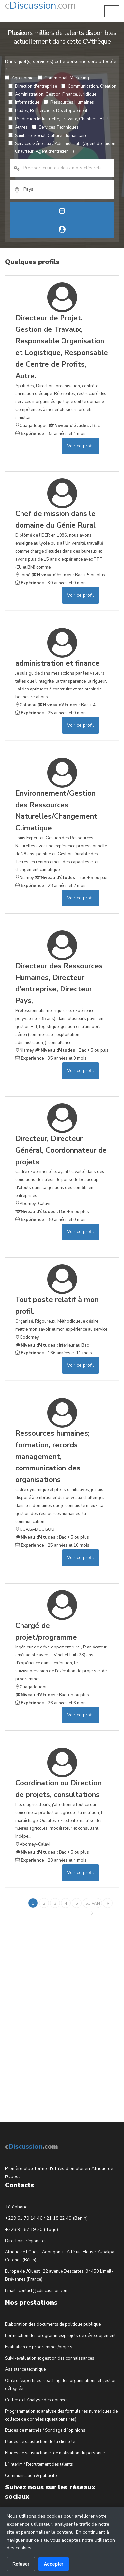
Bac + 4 (66, 705)
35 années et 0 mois (51, 1058)
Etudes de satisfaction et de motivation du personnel (55, 2453)
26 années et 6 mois (51, 1703)
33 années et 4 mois (51, 434)
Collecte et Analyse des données (37, 2400)
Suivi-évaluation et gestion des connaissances (49, 2358)
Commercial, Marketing (63, 78)
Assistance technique (25, 2369)
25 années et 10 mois (52, 1545)
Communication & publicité (31, 2476)
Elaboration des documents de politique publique (53, 2324)
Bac (74, 426)
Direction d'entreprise (32, 86)
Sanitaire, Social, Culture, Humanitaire (47, 136)
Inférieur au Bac (52, 1345)
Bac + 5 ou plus (68, 575)
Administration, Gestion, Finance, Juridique (52, 94)
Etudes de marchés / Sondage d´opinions (45, 2430)
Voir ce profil (80, 446)
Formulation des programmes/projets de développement (60, 2336)
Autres (18, 127)
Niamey (24, 878)
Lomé (22, 575)
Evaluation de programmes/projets (38, 2347)
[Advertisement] (54, 2010)
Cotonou (25, 705)
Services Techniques (55, 127)
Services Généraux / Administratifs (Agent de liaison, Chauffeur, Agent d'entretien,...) (62, 147)
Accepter (53, 2564)
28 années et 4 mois (51, 1860)
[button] (111, 11)
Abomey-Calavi (32, 1204)
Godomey (27, 1337)
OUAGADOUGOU (34, 1529)
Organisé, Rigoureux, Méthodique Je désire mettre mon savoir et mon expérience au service (62, 1313)
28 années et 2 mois (51, 886)
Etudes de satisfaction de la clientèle (40, 2442)
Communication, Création (88, 86)
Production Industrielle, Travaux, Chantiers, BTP (58, 119)
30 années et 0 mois (51, 583)
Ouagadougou (31, 426)
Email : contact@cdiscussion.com (37, 2291)
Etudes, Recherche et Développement (47, 111)
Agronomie (19, 78)
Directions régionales (26, 2241)
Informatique (23, 102)
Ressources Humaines (69, 102)
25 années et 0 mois (51, 713)
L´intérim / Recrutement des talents (39, 2464)
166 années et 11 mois (53, 1353)
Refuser (20, 2564)
